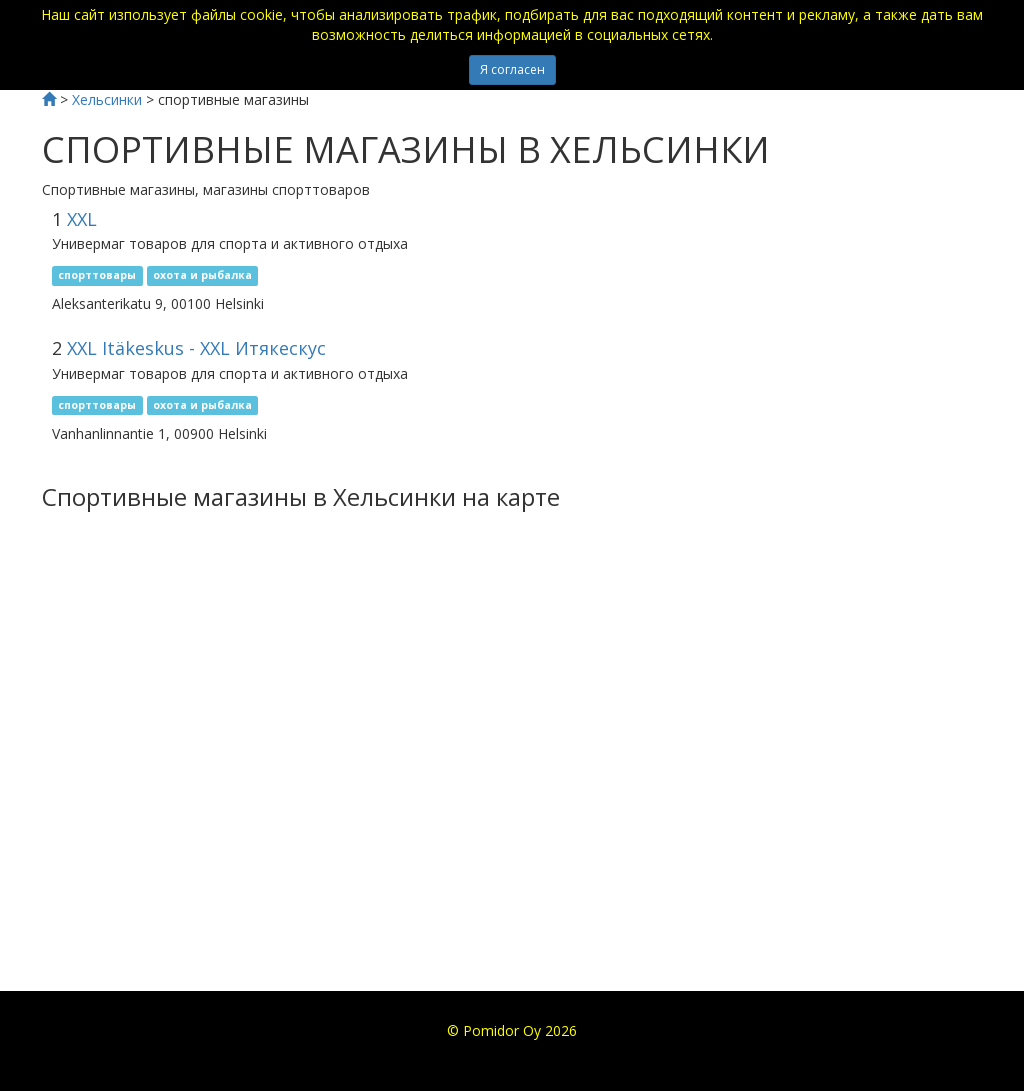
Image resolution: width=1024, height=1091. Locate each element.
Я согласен (512, 69)
